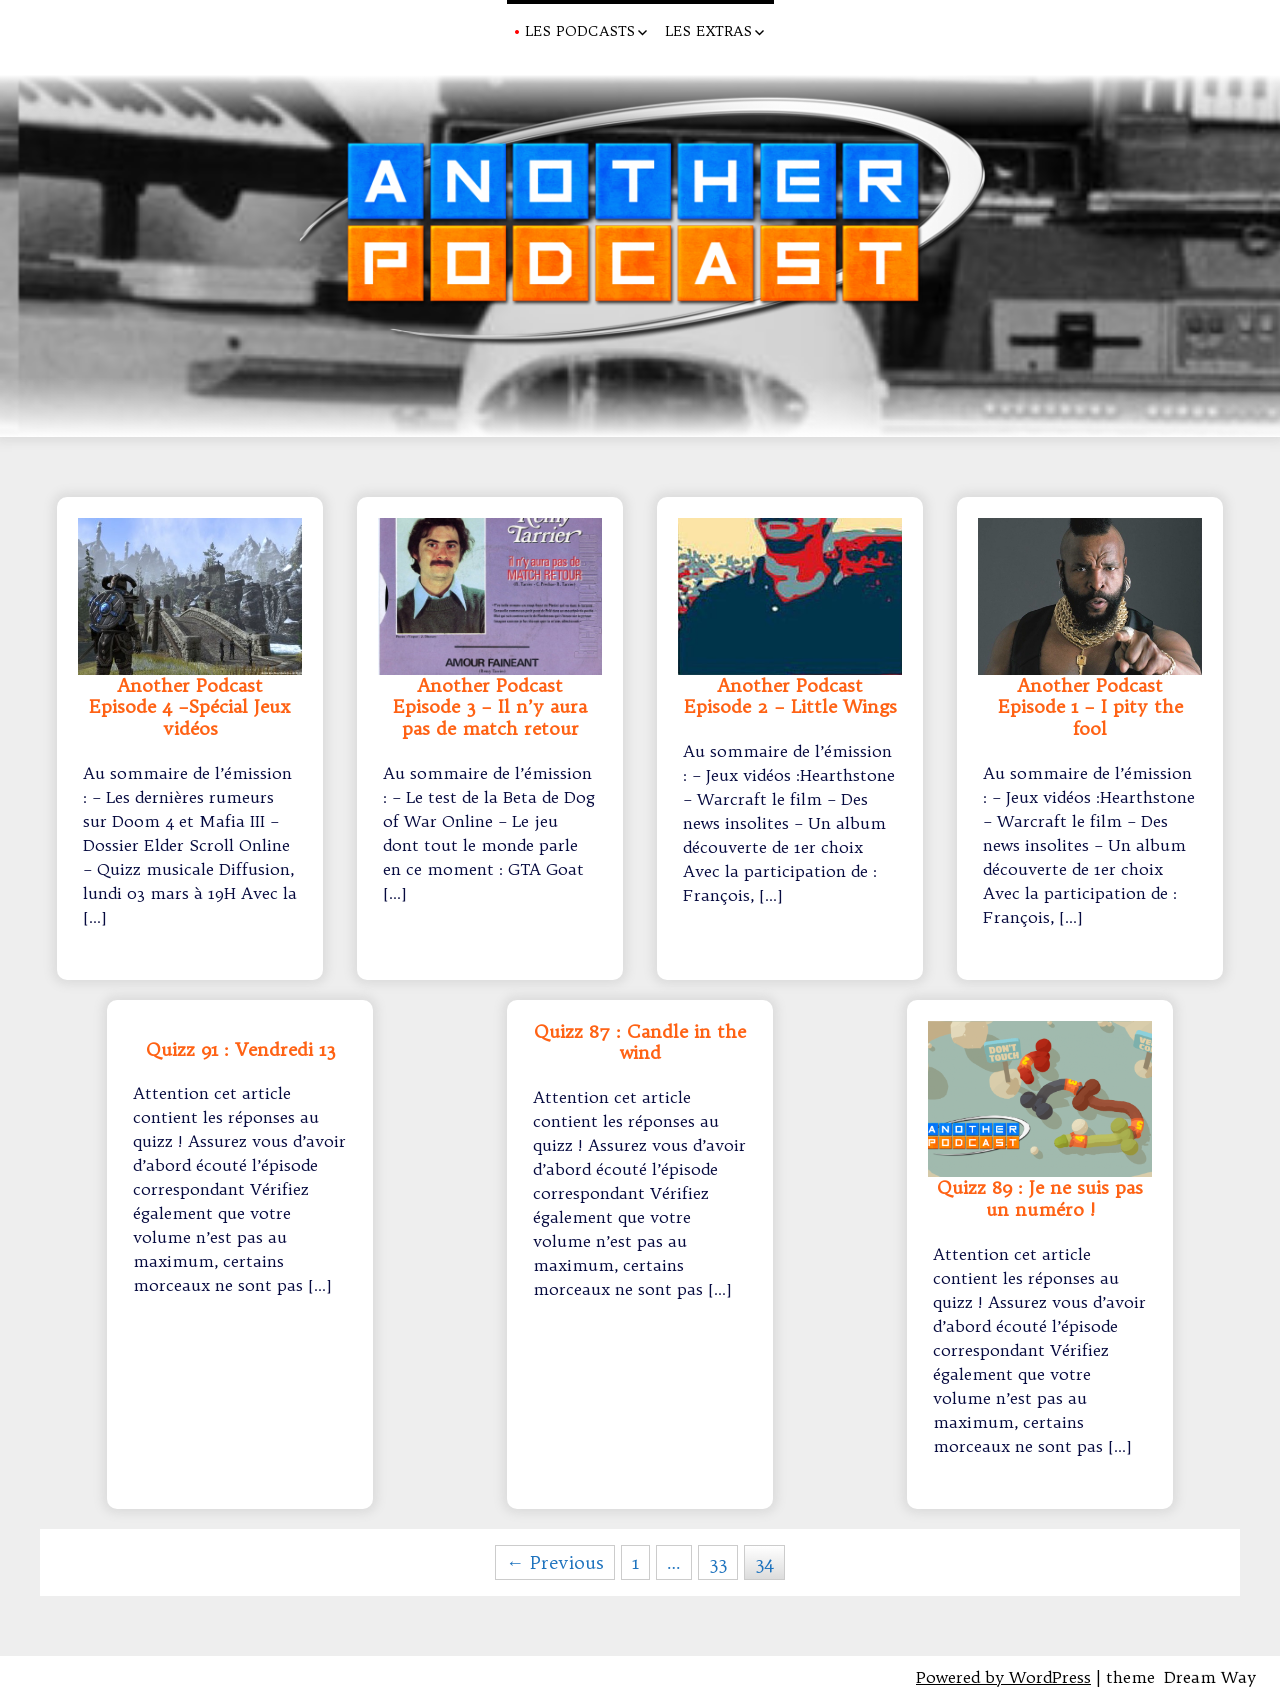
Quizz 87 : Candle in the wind (640, 1043)
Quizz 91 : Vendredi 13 (240, 1050)
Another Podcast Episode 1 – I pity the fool (1090, 707)
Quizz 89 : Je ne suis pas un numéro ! (1040, 1199)
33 (718, 1562)
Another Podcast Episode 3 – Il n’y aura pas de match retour (490, 707)
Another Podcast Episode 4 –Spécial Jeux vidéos (190, 707)
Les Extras (708, 31)
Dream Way (1210, 1677)
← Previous (555, 1562)
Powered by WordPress (1003, 1677)
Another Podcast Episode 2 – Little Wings (790, 697)
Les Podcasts (580, 31)
